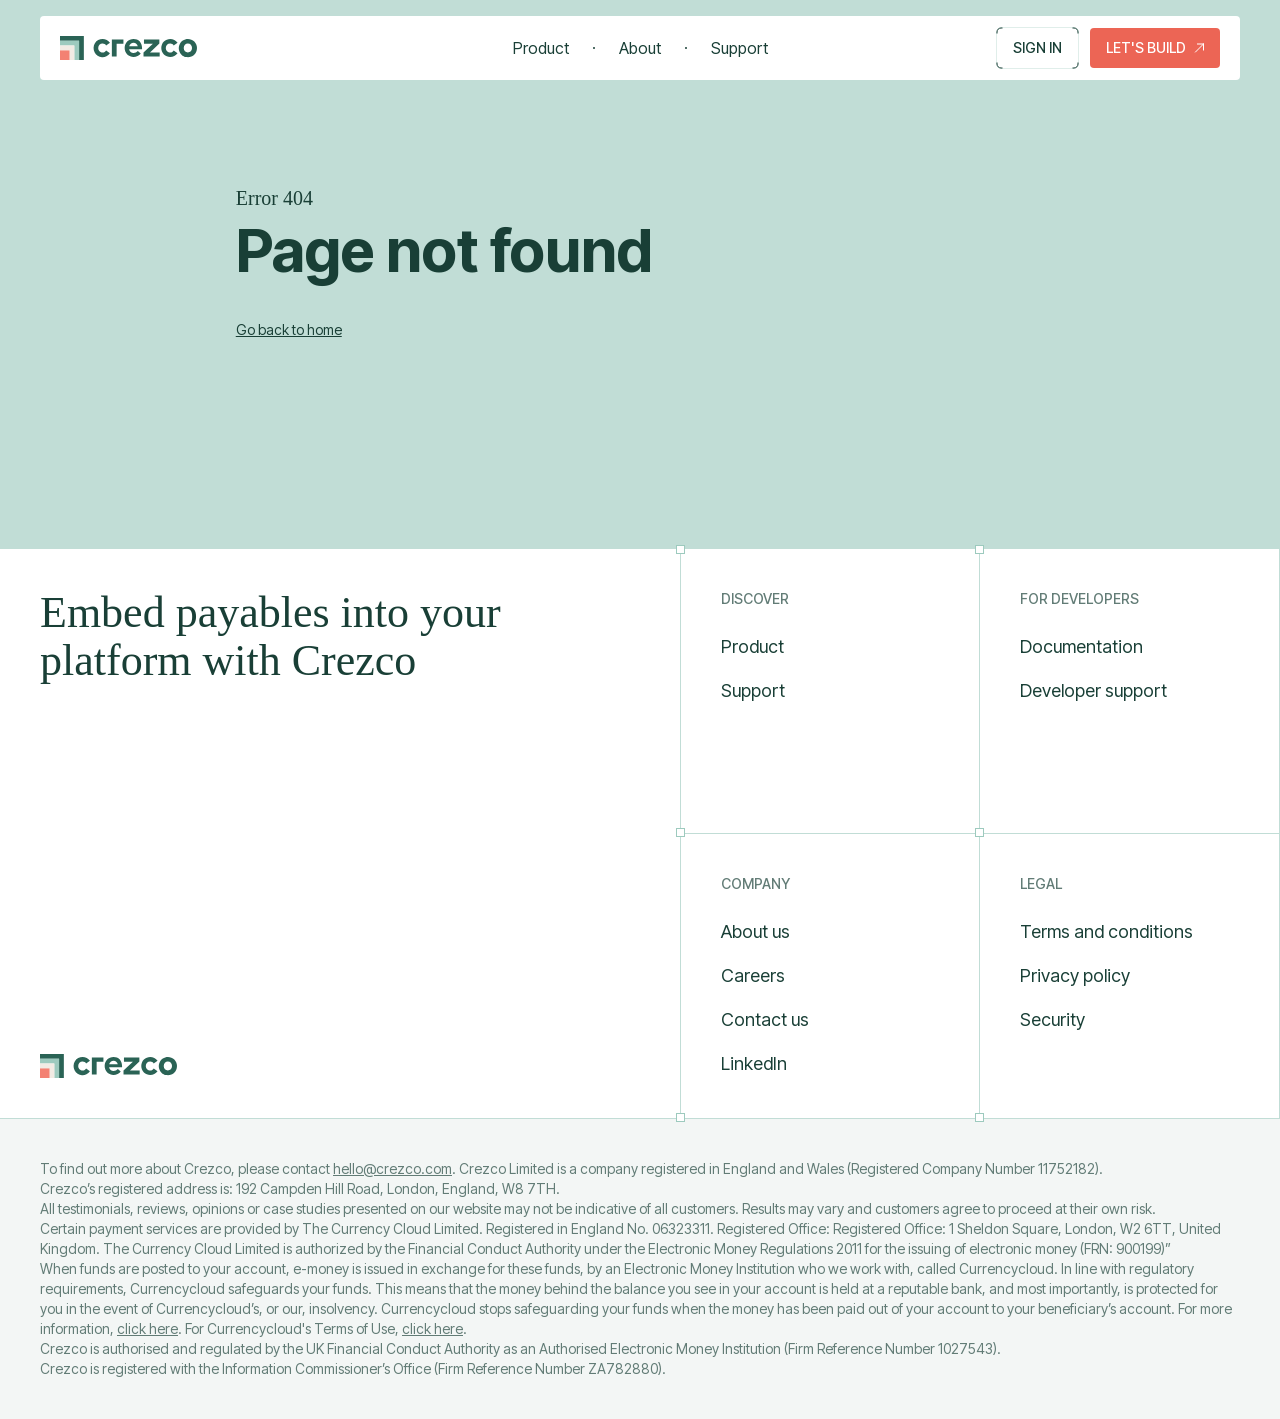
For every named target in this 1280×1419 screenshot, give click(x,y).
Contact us (765, 1019)
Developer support (1093, 690)
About (640, 48)
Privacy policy (1075, 975)
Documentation (1081, 646)
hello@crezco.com (392, 1168)
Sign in (1037, 48)
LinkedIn (754, 1063)
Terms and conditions (1106, 931)
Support (739, 48)
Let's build (1155, 47)
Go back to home (289, 329)
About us (755, 931)
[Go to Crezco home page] (128, 48)
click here (147, 1328)
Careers (753, 975)
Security (1052, 1019)
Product (541, 48)
